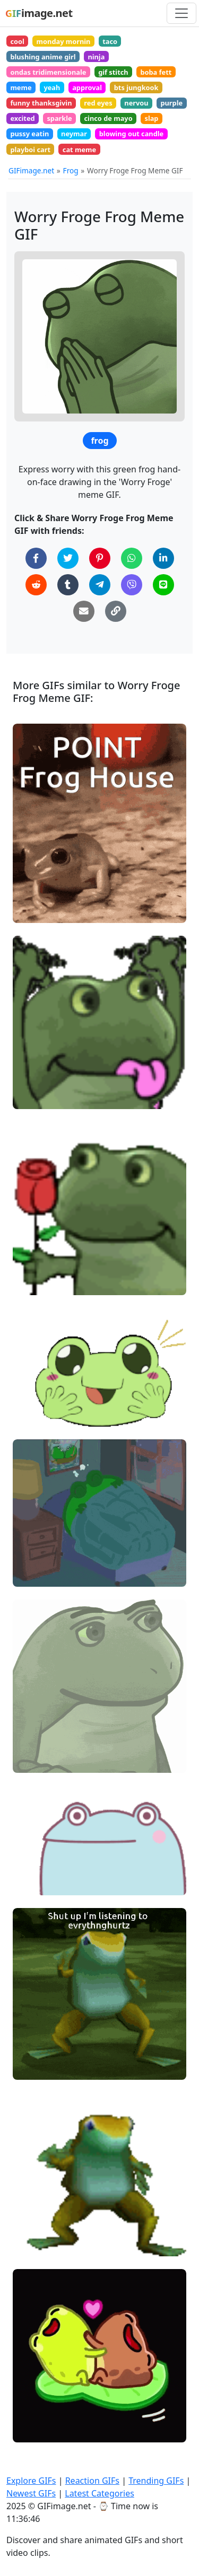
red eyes (98, 103)
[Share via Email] (83, 611)
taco (109, 41)
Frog (71, 170)
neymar (74, 133)
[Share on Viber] (131, 584)
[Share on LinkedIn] (163, 558)
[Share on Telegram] (99, 584)
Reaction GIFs (92, 2480)
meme (20, 87)
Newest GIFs (31, 2493)
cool (17, 41)
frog (99, 440)
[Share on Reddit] (36, 584)
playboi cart (30, 149)
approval (87, 87)
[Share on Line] (163, 584)
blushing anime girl (42, 56)
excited (22, 118)
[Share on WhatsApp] (131, 558)
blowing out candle (131, 133)
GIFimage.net (31, 170)
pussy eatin (29, 133)
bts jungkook (136, 87)
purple (171, 103)
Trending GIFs (156, 2480)
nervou (136, 103)
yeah (52, 87)
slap (151, 118)
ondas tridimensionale (48, 72)
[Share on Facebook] (36, 558)
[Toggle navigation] (181, 13)
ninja (96, 56)
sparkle (59, 118)
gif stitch (113, 72)
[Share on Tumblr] (68, 584)
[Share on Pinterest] (99, 558)
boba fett (155, 72)
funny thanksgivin (41, 103)
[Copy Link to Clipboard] (115, 611)
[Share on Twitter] (68, 558)
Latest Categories (99, 2493)
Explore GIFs (31, 2480)
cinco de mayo (108, 118)
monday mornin (64, 41)
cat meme (79, 149)
